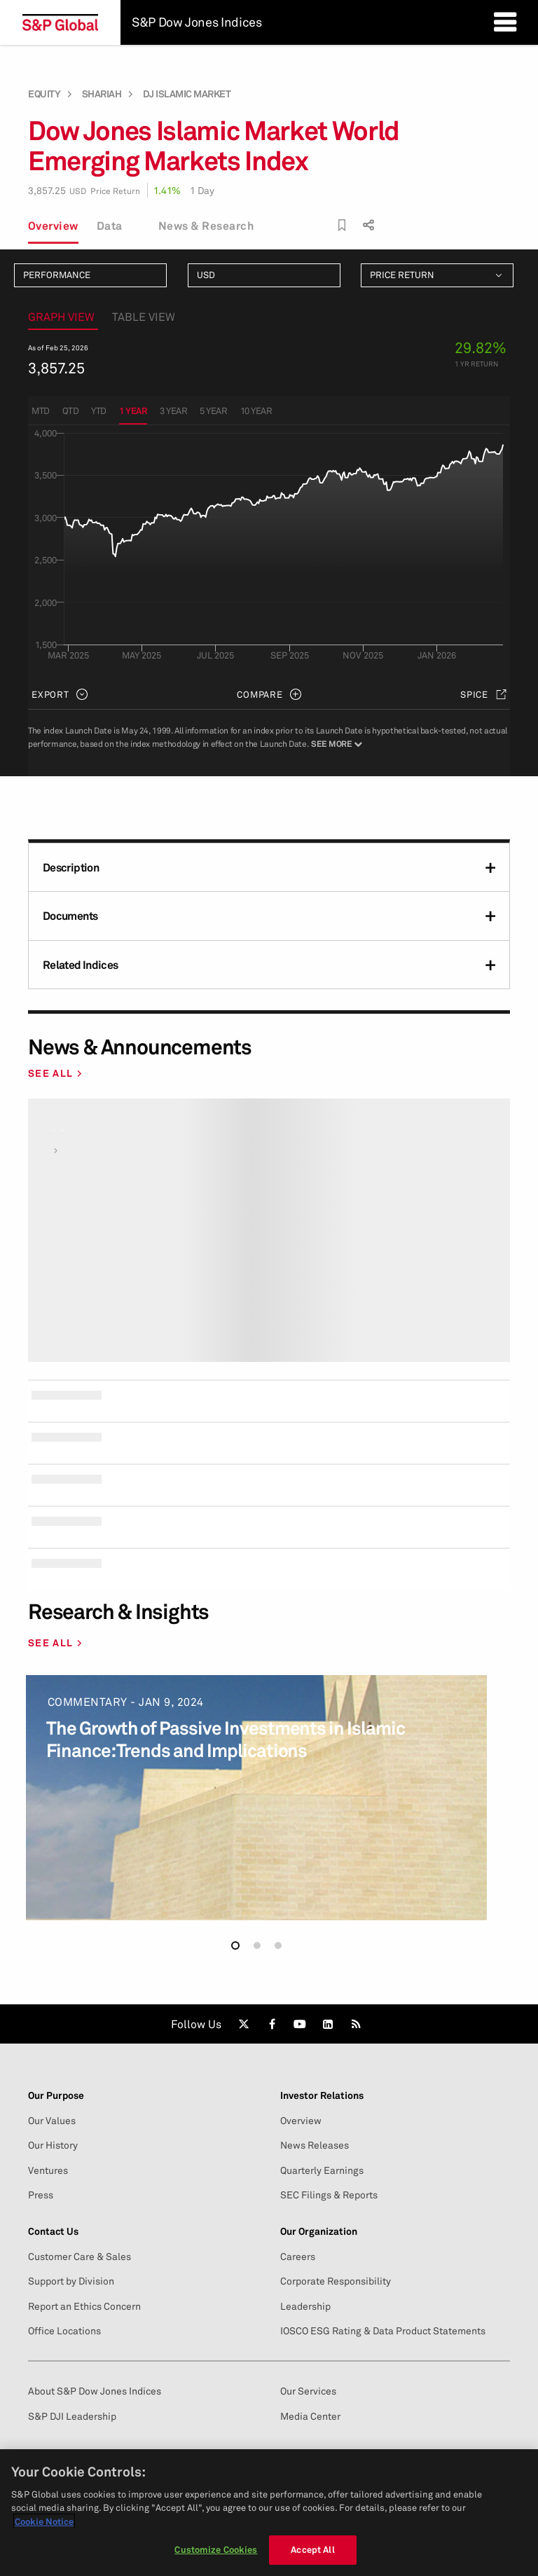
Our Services (308, 2391)
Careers (297, 2256)
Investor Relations (322, 2095)
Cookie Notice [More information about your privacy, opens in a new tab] (44, 2521)
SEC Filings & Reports (329, 2194)
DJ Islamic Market (187, 93)
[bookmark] (342, 225)
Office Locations (64, 2330)
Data (110, 226)
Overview (53, 226)
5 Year (213, 411)
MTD (41, 411)
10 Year (256, 411)
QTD (70, 411)
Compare (259, 694)
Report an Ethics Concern (84, 2306)
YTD (98, 411)
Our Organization (318, 2231)
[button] (235, 1945)
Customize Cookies (215, 2549)
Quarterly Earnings (322, 2170)
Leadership (305, 2306)
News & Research (206, 226)
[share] (367, 222)
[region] (269, 2512)
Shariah (102, 93)
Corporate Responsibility (335, 2281)
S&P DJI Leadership (72, 2416)
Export (50, 694)
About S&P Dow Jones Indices (94, 2391)
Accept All (312, 2549)
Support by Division (71, 2281)
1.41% (167, 190)
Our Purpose (56, 2095)
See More (336, 744)
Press (40, 2194)
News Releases (314, 2145)
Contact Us (53, 2231)
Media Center (310, 2416)
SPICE (474, 694)
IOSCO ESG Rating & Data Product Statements (382, 2330)
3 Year (173, 411)
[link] (244, 2024)
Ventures (48, 2170)
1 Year (133, 411)
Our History (53, 2145)
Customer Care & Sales (79, 2256)
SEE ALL (50, 1073)
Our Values (52, 2120)
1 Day (202, 190)
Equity (44, 93)
